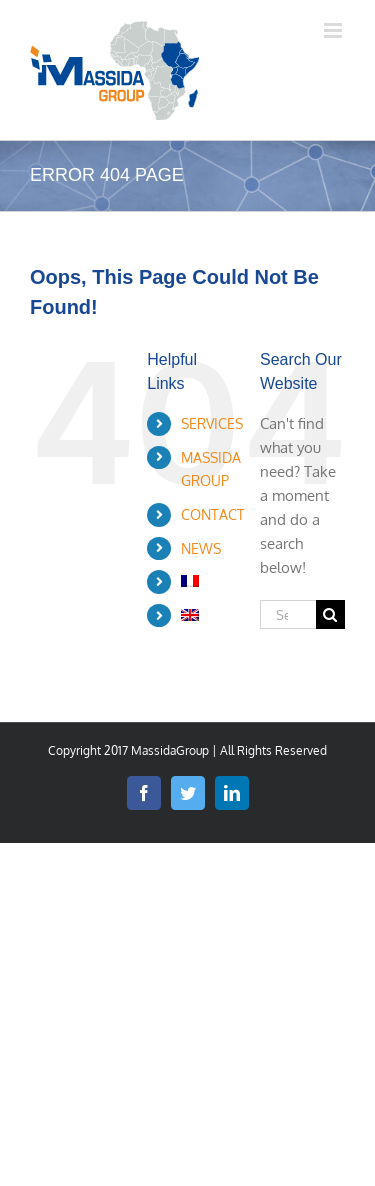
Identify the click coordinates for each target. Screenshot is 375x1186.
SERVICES (212, 423)
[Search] (330, 614)
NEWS (201, 548)
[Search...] (288, 614)
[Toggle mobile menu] (334, 30)
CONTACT (213, 514)
